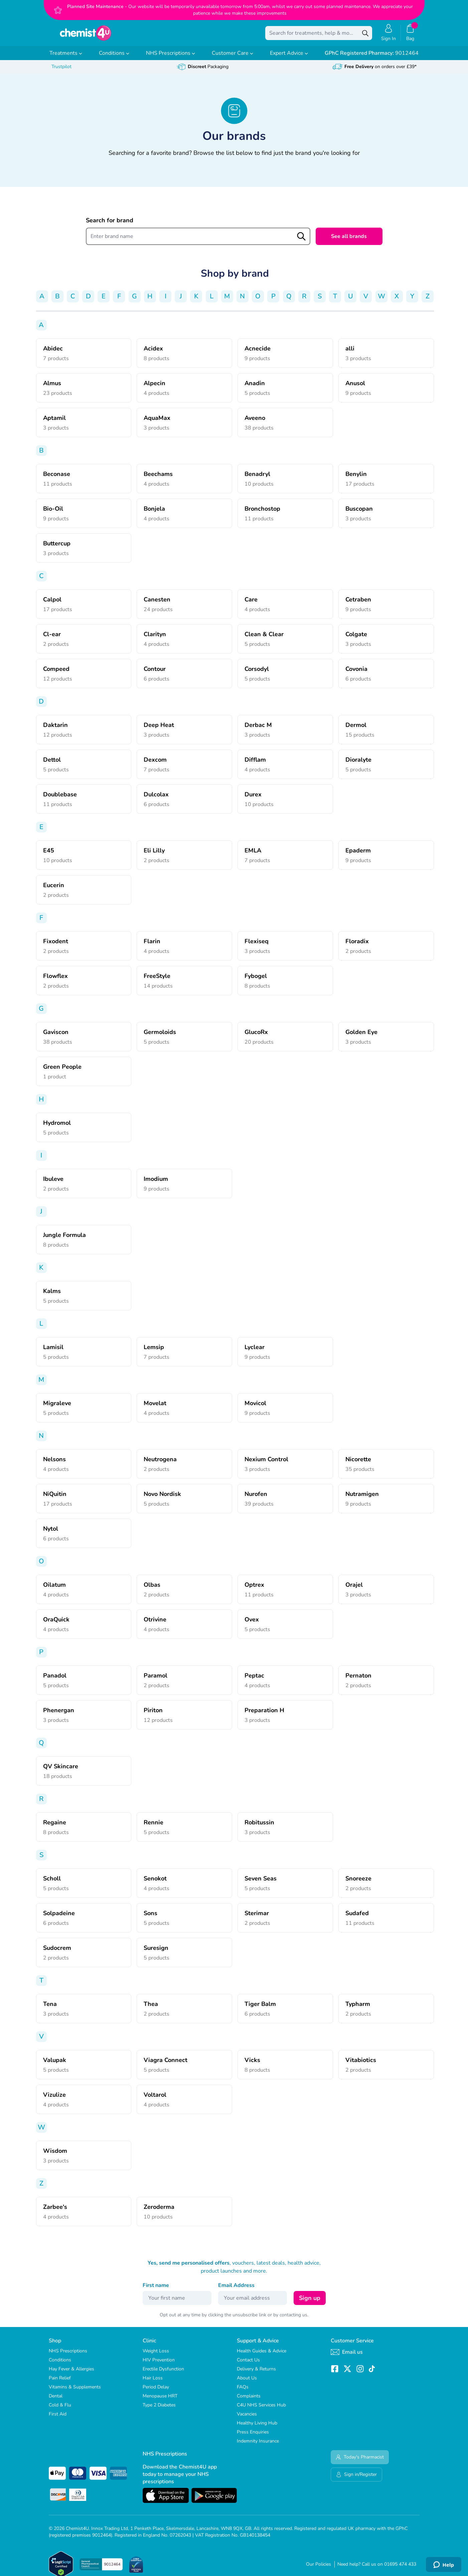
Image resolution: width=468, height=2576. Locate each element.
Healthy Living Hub (257, 2427)
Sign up (309, 2303)
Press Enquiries (253, 2436)
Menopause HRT (160, 2400)
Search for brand (109, 225)
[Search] (365, 35)
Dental (55, 2400)
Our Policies (318, 2569)
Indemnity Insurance (258, 2445)
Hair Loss (153, 2382)
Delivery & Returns (256, 2373)
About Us (247, 2382)
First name (156, 2290)
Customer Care (232, 57)
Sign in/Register (356, 2479)
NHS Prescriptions (170, 57)
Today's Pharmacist (360, 2462)
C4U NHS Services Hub (261, 2409)
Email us (347, 2356)
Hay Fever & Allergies (71, 2373)
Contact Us (248, 2364)
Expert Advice (289, 57)
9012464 (372, 57)
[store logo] (85, 35)
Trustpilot (61, 71)
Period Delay (156, 2391)
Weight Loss (156, 2355)
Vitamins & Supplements (75, 2391)
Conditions (114, 57)
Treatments (65, 57)
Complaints (249, 2400)
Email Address (236, 2290)
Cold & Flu (60, 2409)
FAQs (243, 2391)
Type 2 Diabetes (159, 2409)
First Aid (57, 2418)
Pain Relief (60, 2382)
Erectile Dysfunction (163, 2373)
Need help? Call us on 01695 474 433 (376, 2569)
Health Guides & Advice (261, 2355)
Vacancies (247, 2418)
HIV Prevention (159, 2364)
